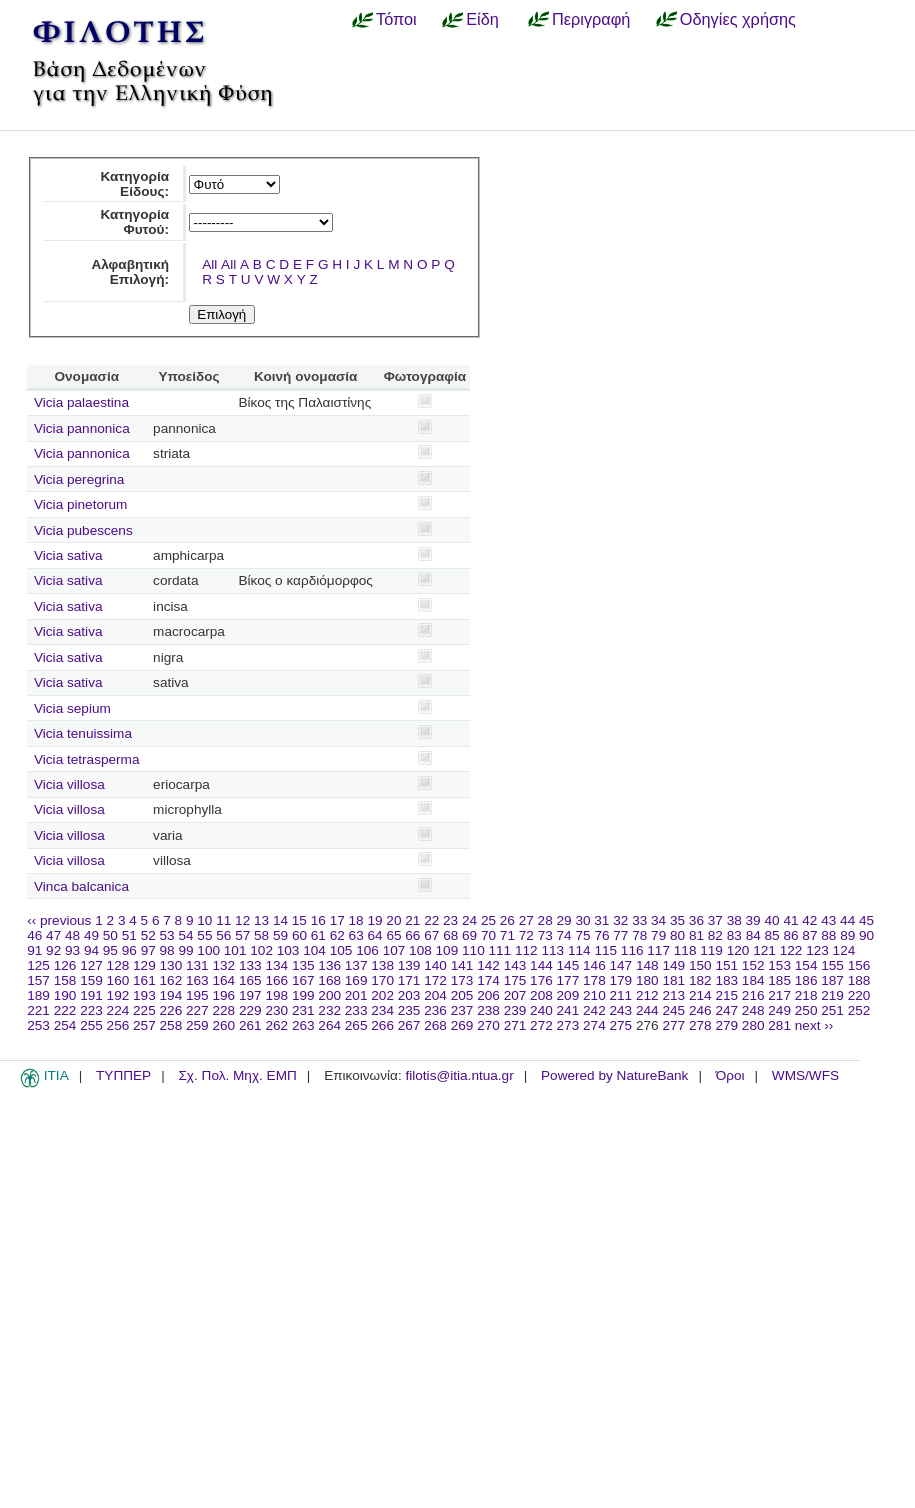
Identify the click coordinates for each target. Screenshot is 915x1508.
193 (144, 995)
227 (197, 1010)
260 (223, 1025)
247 (726, 1010)
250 (806, 1010)
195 (197, 995)
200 (329, 995)
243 (621, 1010)
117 (658, 950)
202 (382, 995)
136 (329, 965)
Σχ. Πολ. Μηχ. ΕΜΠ (237, 1075)
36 (696, 920)
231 (303, 1010)
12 (242, 920)
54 (185, 935)
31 (601, 920)
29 (564, 920)
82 (715, 935)
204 (435, 995)
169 (356, 980)
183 (726, 980)
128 (118, 965)
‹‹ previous (59, 920)
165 (250, 980)
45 (866, 920)
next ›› (814, 1025)
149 (673, 965)
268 (435, 1025)
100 (208, 950)
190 (65, 995)
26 (507, 920)
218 (806, 995)
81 (696, 935)
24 (469, 920)
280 (753, 1025)
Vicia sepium (72, 708)
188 (859, 980)
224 (118, 1010)
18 (356, 920)
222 (65, 1010)
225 (144, 1010)
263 (303, 1025)
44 (847, 920)
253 (38, 1025)
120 (738, 950)
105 (341, 950)
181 (673, 980)
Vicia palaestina (81, 402)
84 (753, 935)
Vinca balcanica (81, 886)
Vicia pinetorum (80, 504)
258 (171, 1025)
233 (356, 1010)
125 (38, 965)
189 (38, 995)
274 (594, 1025)
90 (866, 935)
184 (753, 980)
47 (53, 935)
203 (409, 995)
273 (568, 1025)
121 (764, 950)
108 (420, 950)
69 (469, 935)
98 (167, 950)
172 (435, 980)
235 (409, 1010)
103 (288, 950)
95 (110, 950)
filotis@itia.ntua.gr (459, 1075)
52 (148, 935)
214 (700, 995)
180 (647, 980)
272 (541, 1025)
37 (715, 920)
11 (223, 920)
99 (185, 950)
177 (568, 980)
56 (223, 935)
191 (91, 995)
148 (647, 965)
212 (647, 995)
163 (197, 980)
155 (832, 965)
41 (790, 920)
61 (318, 935)
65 (393, 935)
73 (545, 935)
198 (276, 995)
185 (779, 980)
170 (382, 980)
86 (790, 935)
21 (412, 920)
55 (204, 935)
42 (809, 920)
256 (118, 1025)
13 (261, 920)
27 (526, 920)
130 (171, 965)
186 (806, 980)
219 (832, 995)
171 (409, 980)
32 (620, 920)
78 (639, 935)
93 (72, 950)
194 (171, 995)
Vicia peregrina (79, 479)
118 (685, 950)
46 (34, 935)
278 (700, 1025)
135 (303, 965)
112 (526, 950)
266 (382, 1025)
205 (462, 995)
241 (568, 1010)
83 (734, 935)
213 (673, 995)
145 (568, 965)
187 (832, 980)
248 (753, 1010)
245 (673, 1010)
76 (601, 935)
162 (171, 980)
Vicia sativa (68, 555)
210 (594, 995)
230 (276, 1010)
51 (129, 935)
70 (488, 935)
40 (771, 920)
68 (450, 935)
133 (250, 965)
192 (118, 995)
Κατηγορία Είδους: (134, 184)
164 (223, 980)
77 (620, 935)
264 (329, 1025)
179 (621, 980)
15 (299, 920)
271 (515, 1025)
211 (621, 995)
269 (462, 1025)
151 (726, 965)
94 (91, 950)
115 (605, 950)
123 (817, 950)
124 (844, 950)
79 (658, 935)
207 (515, 995)
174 (488, 980)
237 (462, 1010)
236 (435, 1010)
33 (639, 920)
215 (726, 995)
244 (647, 1010)
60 (299, 935)
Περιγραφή (591, 19)
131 (197, 965)
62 (337, 935)
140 (435, 965)
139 (409, 965)
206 (488, 995)
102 (261, 950)
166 (276, 980)
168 (329, 980)
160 (118, 980)
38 (734, 920)
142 (488, 965)
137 (356, 965)
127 (91, 965)
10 (204, 920)
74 (564, 935)
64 (375, 935)
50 (110, 935)
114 (579, 950)
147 (621, 965)
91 (34, 950)
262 (276, 1025)
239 (515, 1010)
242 (594, 1010)
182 (700, 980)
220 (859, 995)
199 (303, 995)
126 (65, 965)
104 (314, 950)
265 (356, 1025)
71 (507, 935)
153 (779, 965)
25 (488, 920)
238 (488, 1010)
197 (250, 995)
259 (197, 1025)
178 (594, 980)
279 (726, 1025)
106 (367, 950)
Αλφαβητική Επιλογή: (130, 272)
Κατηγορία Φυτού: (134, 222)
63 (356, 935)
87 (809, 935)
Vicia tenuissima (83, 733)
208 (541, 995)
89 (847, 935)
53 (167, 935)
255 (91, 1025)
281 (779, 1025)
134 (276, 965)
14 (280, 920)
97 (148, 950)
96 (129, 950)
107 (394, 950)
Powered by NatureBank (614, 1075)
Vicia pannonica (82, 428)
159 (91, 980)
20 (393, 920)
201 (356, 995)
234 (382, 1010)
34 (658, 920)
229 (250, 1010)
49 (91, 935)
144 (541, 965)
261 (250, 1025)
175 (515, 980)
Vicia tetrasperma (87, 759)
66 (412, 935)
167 (303, 980)
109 (447, 950)
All (209, 264)
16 (318, 920)
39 (753, 920)
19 (374, 920)
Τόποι (396, 19)
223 (91, 1010)
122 (791, 950)
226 (171, 1010)
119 (711, 950)
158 (65, 980)
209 (568, 995)
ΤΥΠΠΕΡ (123, 1075)
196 (223, 995)
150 (700, 965)
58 (261, 935)
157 (38, 980)
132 (223, 965)
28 (545, 920)
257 (144, 1025)
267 (409, 1025)
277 (673, 1025)
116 (632, 950)
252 (859, 1010)
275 (621, 1025)
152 (753, 965)
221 (38, 1010)
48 (72, 935)
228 (223, 1010)
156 (859, 965)
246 (700, 1010)
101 (235, 950)
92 (53, 950)
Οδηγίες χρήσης (738, 19)
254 (65, 1025)
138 (382, 965)
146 (594, 965)
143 (515, 965)
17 (337, 920)
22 (431, 920)
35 (677, 920)
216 (753, 995)
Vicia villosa (69, 784)
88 (828, 935)
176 (541, 980)
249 (779, 1010)
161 (144, 980)
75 (582, 935)
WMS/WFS (805, 1075)
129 (144, 965)
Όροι (730, 1075)
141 (462, 965)
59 (280, 935)
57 (242, 935)
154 (806, 965)
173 (462, 980)
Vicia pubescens (83, 530)
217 (779, 995)
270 (488, 1025)
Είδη (482, 19)
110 (473, 950)
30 (582, 920)
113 (552, 950)
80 (677, 935)
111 (500, 950)
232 (329, 1010)
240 (541, 1010)
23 (450, 920)
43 (828, 920)
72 (526, 935)
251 (832, 1010)
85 (772, 935)
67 (431, 935)
